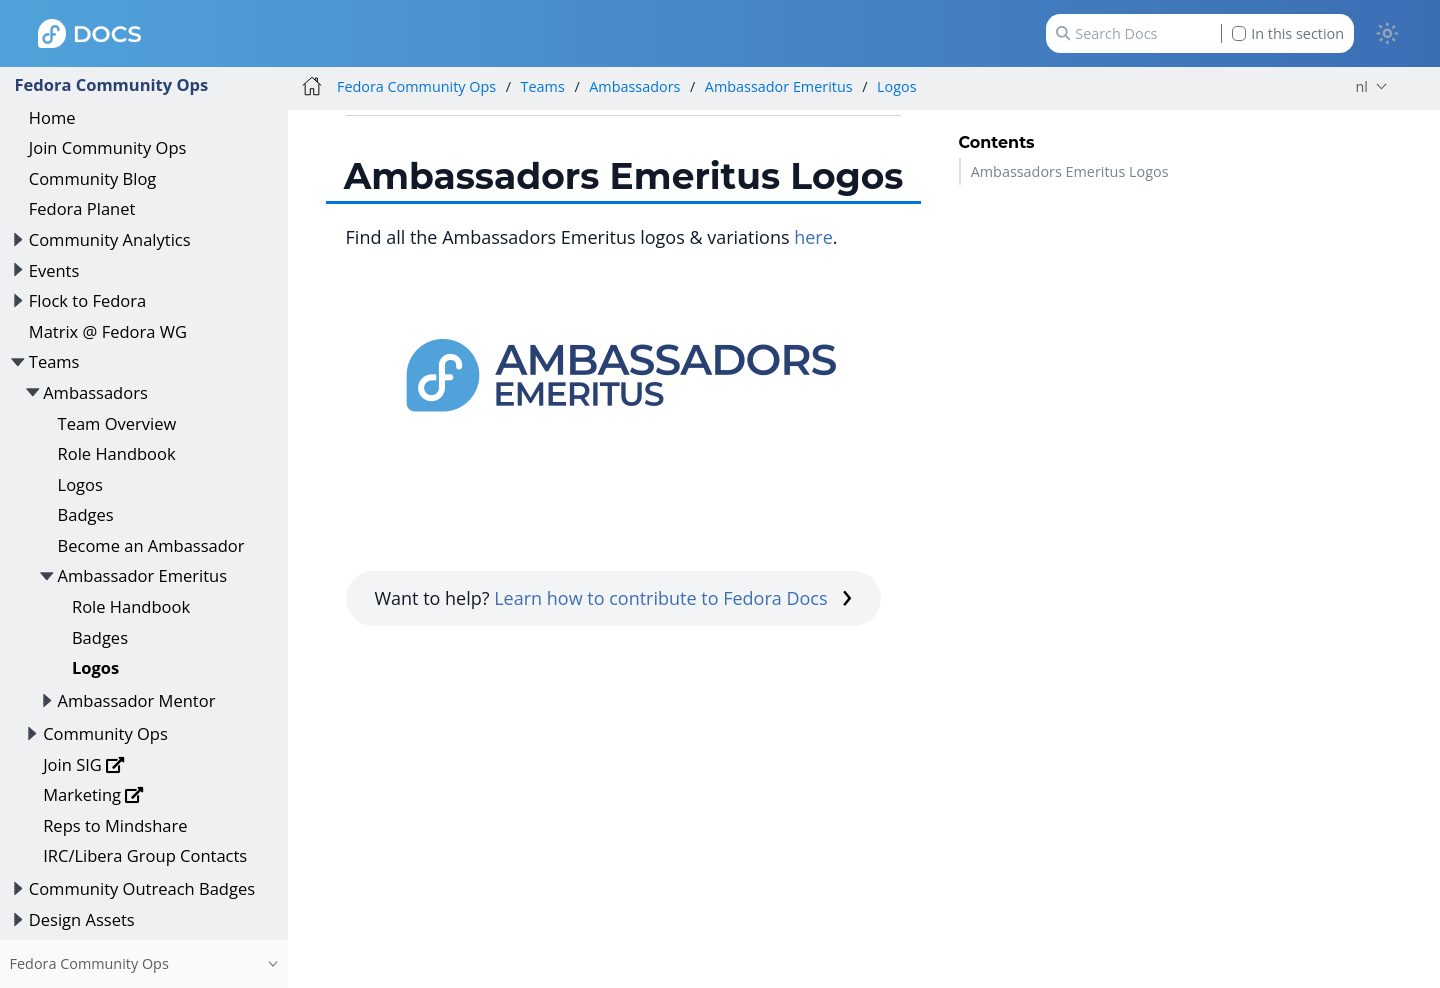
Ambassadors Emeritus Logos (1070, 171)
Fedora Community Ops (111, 84)
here (813, 237)
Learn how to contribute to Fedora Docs (673, 598)
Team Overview (117, 423)
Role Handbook (117, 453)
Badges (86, 514)
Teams (54, 361)
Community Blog (93, 178)
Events (54, 270)
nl (1362, 86)
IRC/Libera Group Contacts (145, 855)
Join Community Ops (108, 147)
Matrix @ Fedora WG (108, 331)
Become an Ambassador (151, 545)
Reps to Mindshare (115, 825)
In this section (1288, 33)
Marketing (93, 794)
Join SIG (84, 764)
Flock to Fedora (87, 300)
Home (52, 117)
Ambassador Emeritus (143, 575)
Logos (80, 484)
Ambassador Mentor (137, 700)
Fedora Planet (82, 208)
